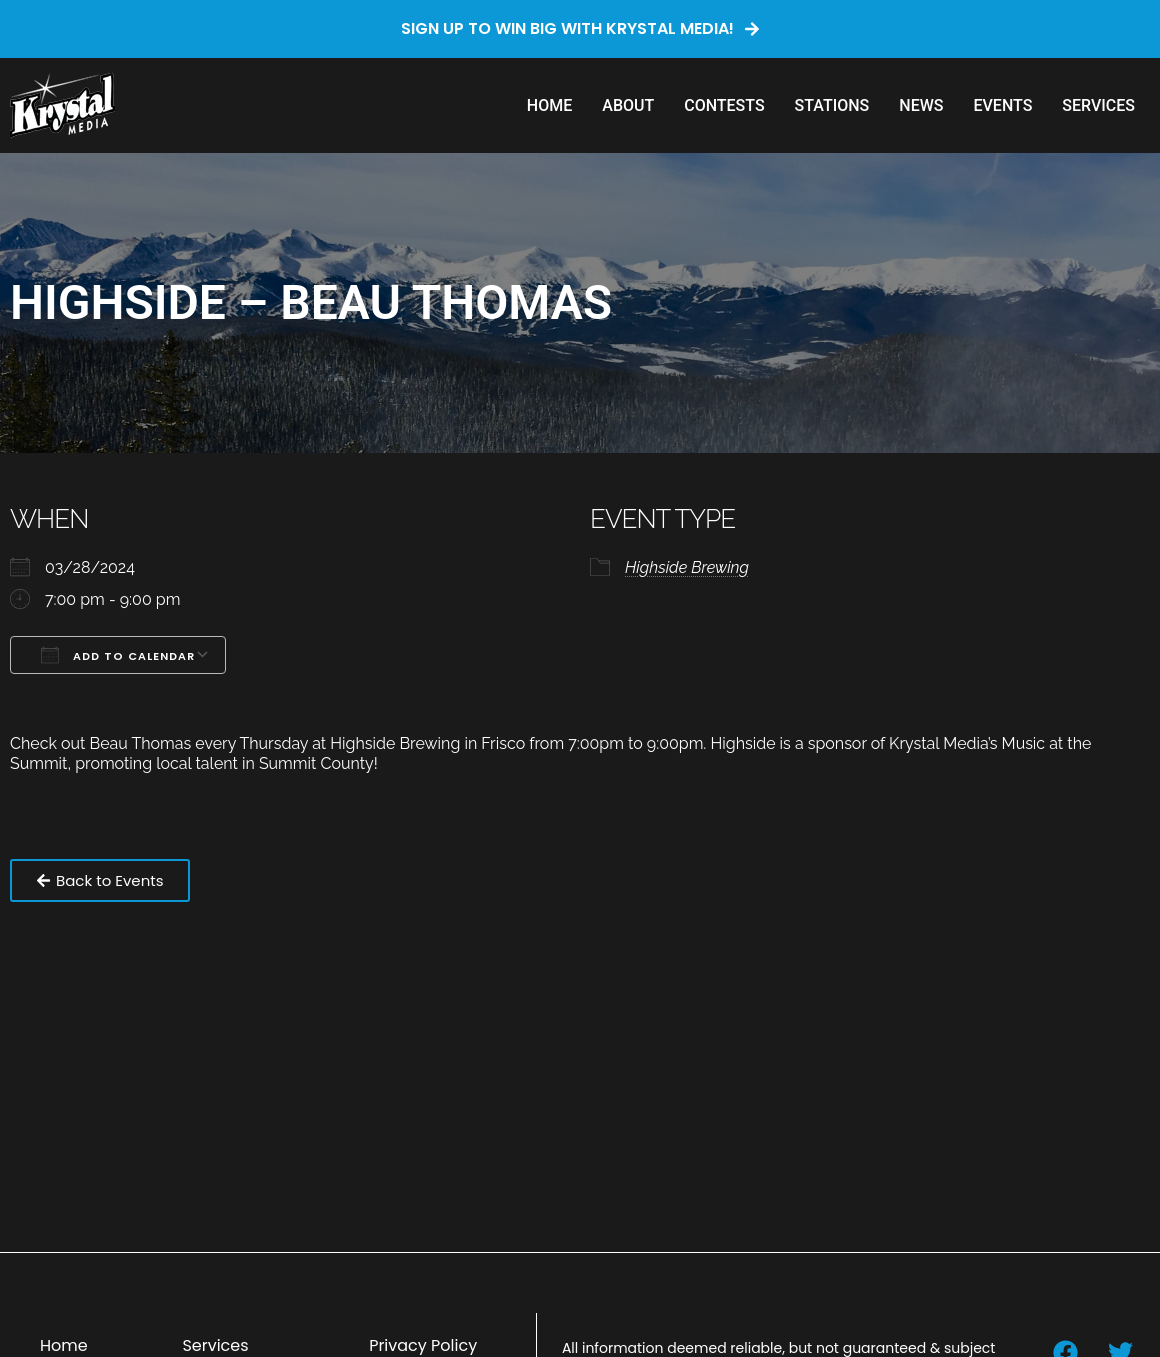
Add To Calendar (118, 655)
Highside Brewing (687, 567)
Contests (724, 105)
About (628, 105)
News (921, 105)
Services (1098, 105)
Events (1002, 105)
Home (549, 105)
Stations (832, 105)
